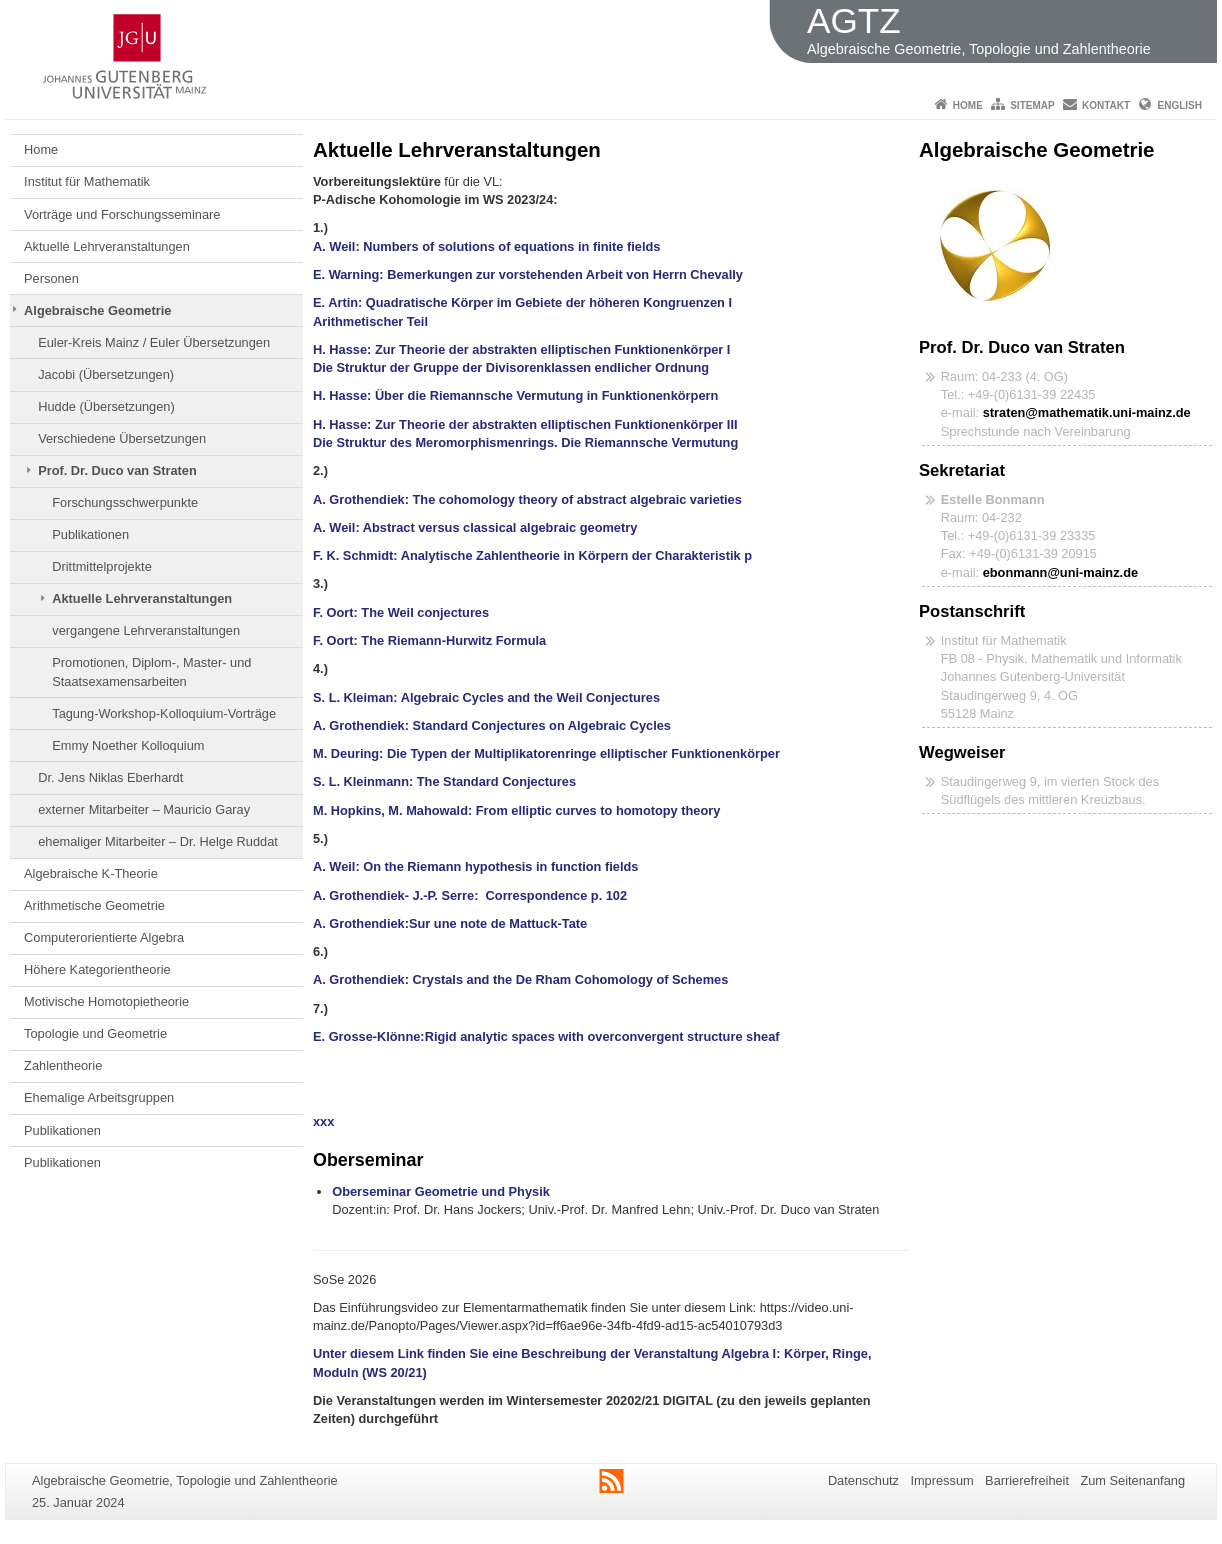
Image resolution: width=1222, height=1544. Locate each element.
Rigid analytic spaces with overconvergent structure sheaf (606, 1036)
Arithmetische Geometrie (94, 905)
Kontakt (1106, 105)
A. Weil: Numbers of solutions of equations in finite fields (490, 246)
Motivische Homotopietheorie (106, 1001)
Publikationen (90, 534)
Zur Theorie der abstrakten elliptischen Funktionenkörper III (556, 424)
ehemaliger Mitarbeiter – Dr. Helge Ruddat (158, 841)
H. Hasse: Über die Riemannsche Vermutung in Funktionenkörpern (515, 395)
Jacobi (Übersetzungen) (106, 374)
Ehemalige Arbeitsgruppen (99, 1097)
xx (320, 1121)
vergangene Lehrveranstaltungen (146, 630)
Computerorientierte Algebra (104, 937)
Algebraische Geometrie (97, 310)
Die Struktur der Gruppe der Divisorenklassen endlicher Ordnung (511, 367)
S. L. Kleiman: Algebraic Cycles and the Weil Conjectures (486, 697)
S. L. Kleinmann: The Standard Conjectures (446, 781)
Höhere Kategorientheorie (97, 969)
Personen (51, 278)
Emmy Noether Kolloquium (128, 745)
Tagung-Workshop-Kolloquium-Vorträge (164, 713)
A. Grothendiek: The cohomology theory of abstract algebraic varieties (527, 499)
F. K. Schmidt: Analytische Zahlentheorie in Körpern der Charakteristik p (532, 555)
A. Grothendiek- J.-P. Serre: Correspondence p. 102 (470, 895)
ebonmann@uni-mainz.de (1060, 572)
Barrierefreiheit (1027, 1480)
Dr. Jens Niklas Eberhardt (110, 777)
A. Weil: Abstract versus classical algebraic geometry (477, 527)
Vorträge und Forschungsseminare (122, 214)
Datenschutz (863, 1480)
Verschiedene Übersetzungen (122, 438)
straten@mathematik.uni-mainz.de (1087, 412)
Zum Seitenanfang (1132, 1480)
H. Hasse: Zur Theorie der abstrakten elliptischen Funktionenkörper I (521, 349)
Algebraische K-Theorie (91, 873)
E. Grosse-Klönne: (369, 1036)
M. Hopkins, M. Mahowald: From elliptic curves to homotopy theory (516, 810)
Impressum (941, 1480)
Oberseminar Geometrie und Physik (441, 1191)
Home (968, 105)
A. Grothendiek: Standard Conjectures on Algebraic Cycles (492, 725)
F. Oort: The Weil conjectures (401, 612)
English (1180, 105)
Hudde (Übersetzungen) (106, 406)
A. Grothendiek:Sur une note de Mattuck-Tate (450, 923)
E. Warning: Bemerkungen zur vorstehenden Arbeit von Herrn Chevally (535, 274)
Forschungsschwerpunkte (125, 502)
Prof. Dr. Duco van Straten (117, 470)
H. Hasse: (342, 424)
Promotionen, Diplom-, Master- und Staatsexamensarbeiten (151, 671)
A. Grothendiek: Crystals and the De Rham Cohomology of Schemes (520, 979)
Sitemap (1032, 105)
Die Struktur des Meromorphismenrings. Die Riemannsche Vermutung (525, 442)
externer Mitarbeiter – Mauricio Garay (144, 809)
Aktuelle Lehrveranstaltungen (107, 246)
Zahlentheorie (63, 1065)
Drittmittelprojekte (102, 566)
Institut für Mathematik (87, 181)
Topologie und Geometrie (95, 1033)
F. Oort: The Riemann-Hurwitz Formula (429, 640)
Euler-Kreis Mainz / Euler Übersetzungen (154, 342)
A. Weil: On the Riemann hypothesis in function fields (475, 866)
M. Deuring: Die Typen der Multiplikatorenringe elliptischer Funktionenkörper (546, 753)
